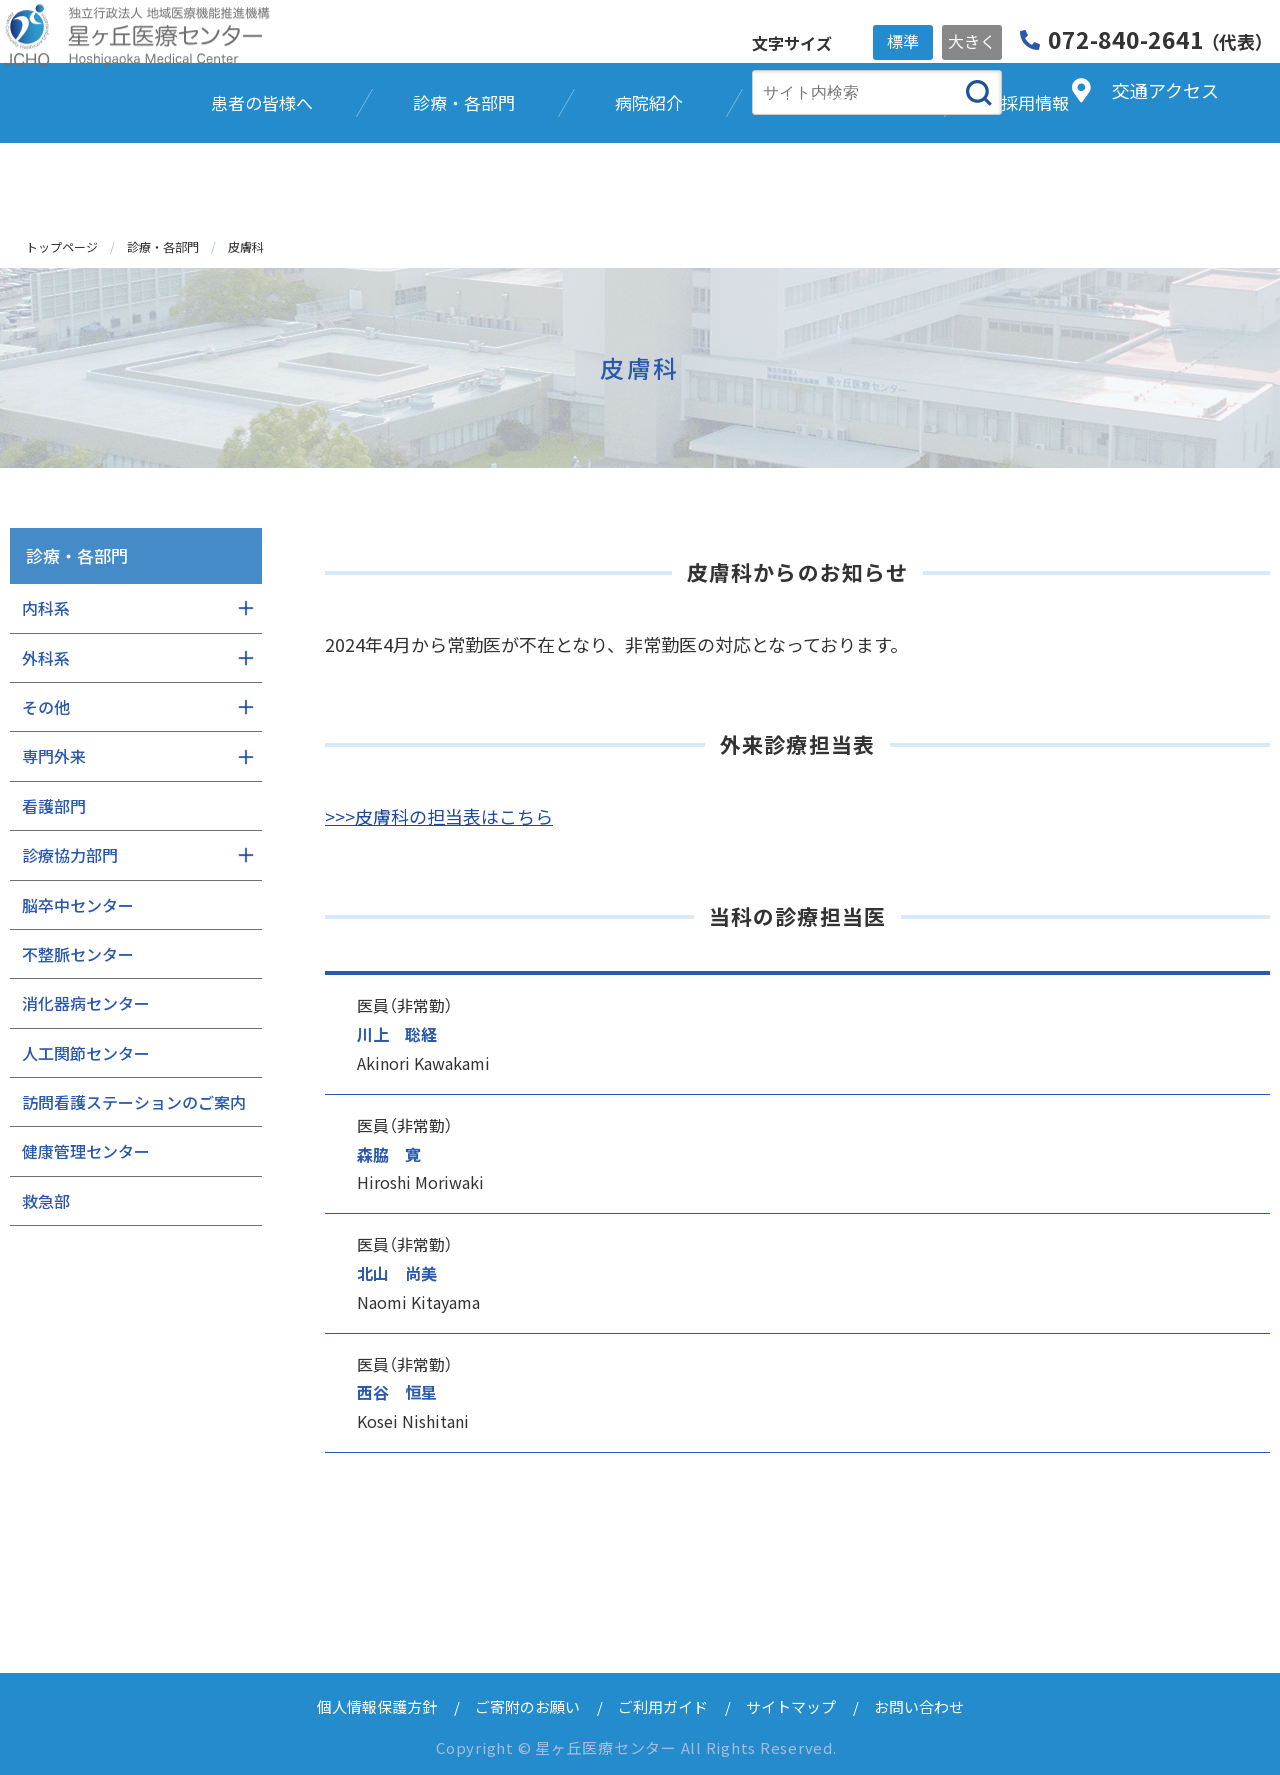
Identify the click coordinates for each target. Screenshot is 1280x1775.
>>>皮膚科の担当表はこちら (439, 816)
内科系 (46, 608)
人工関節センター (86, 1053)
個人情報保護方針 (377, 1706)
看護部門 (54, 806)
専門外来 (54, 756)
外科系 (46, 658)
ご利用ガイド (663, 1706)
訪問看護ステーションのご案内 (134, 1102)
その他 (46, 707)
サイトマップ (791, 1706)
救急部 (46, 1201)
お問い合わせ (919, 1706)
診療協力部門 (70, 855)
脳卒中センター (78, 905)
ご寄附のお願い (527, 1706)
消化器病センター (86, 1003)
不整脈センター (78, 954)
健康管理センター (86, 1151)
